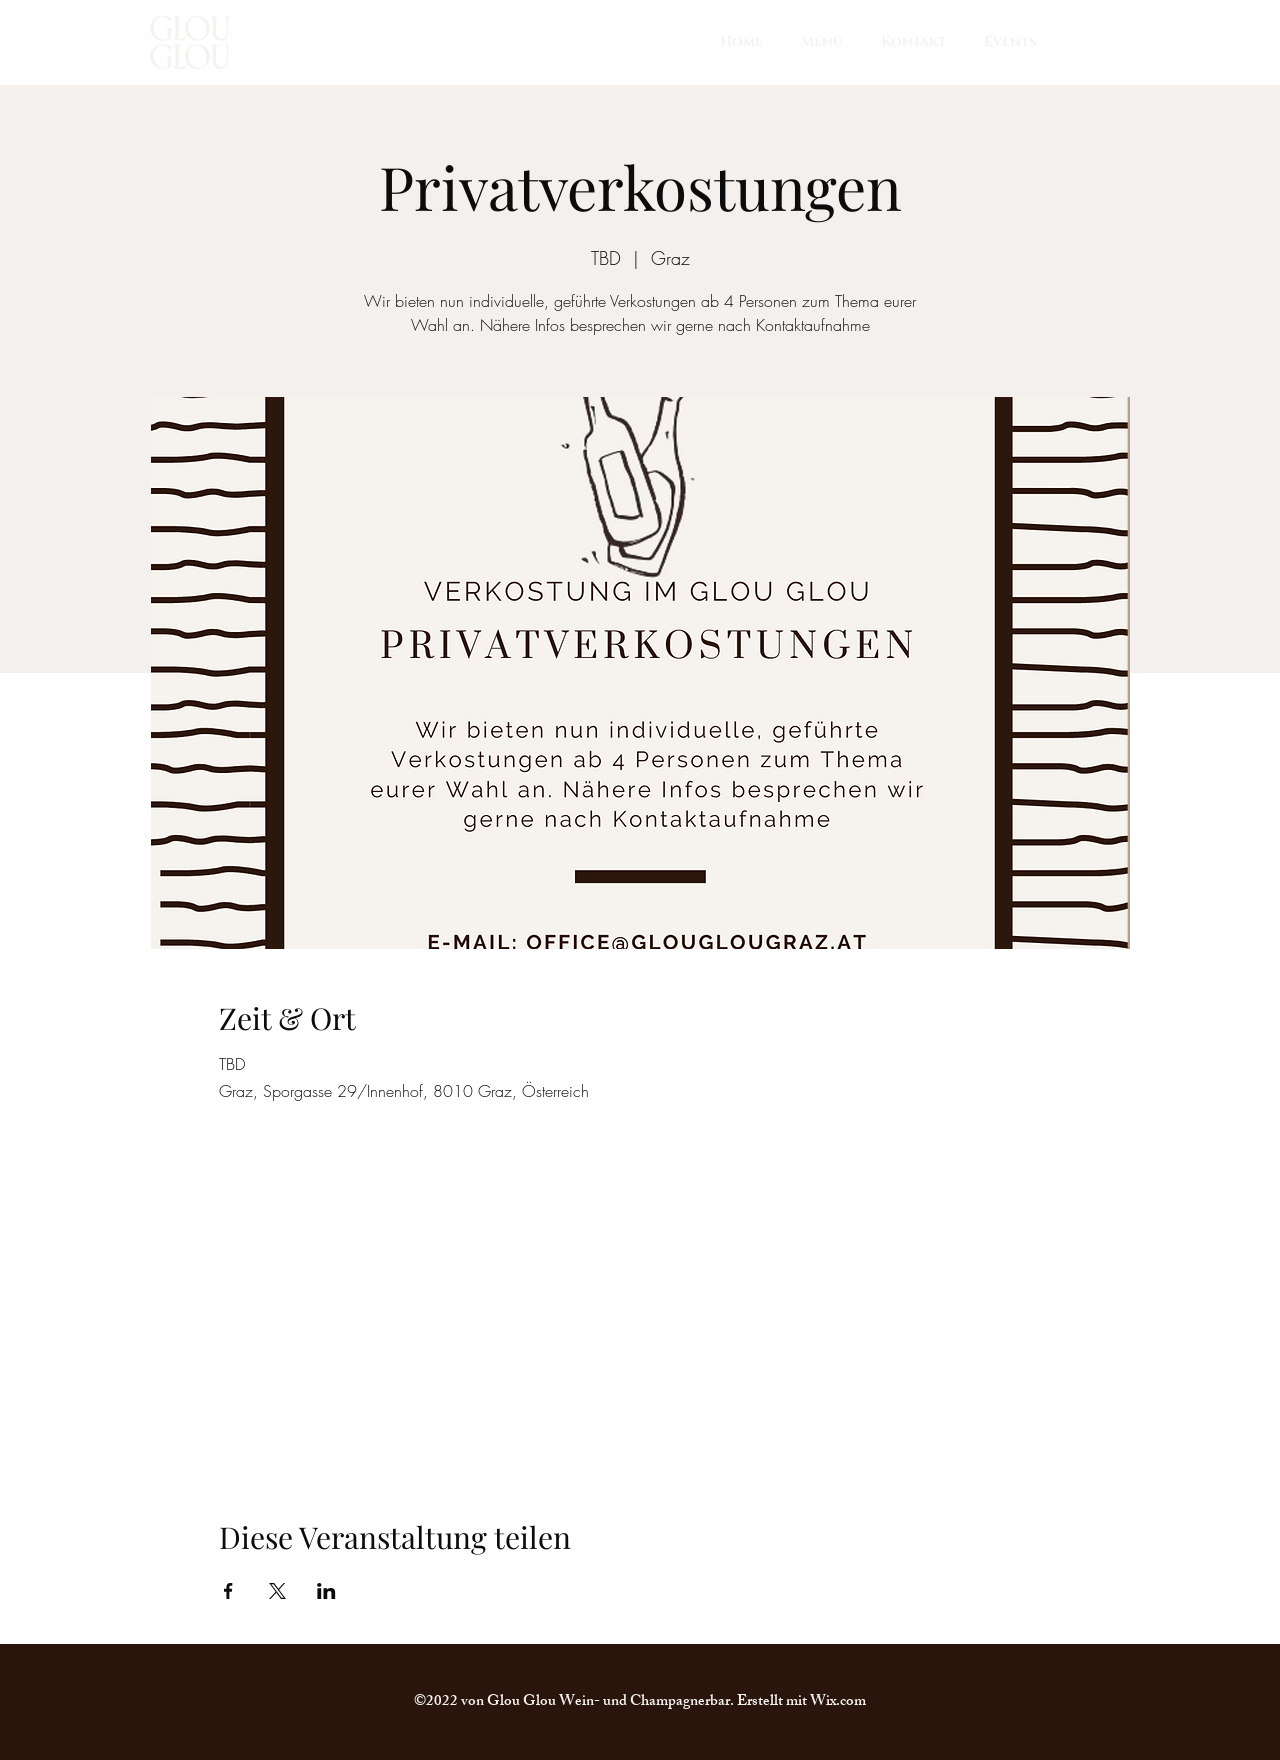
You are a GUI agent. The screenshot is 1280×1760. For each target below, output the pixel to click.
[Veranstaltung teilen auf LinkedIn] (326, 1591)
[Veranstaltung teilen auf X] (277, 1591)
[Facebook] (1115, 42)
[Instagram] (1078, 42)
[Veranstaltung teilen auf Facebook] (228, 1591)
